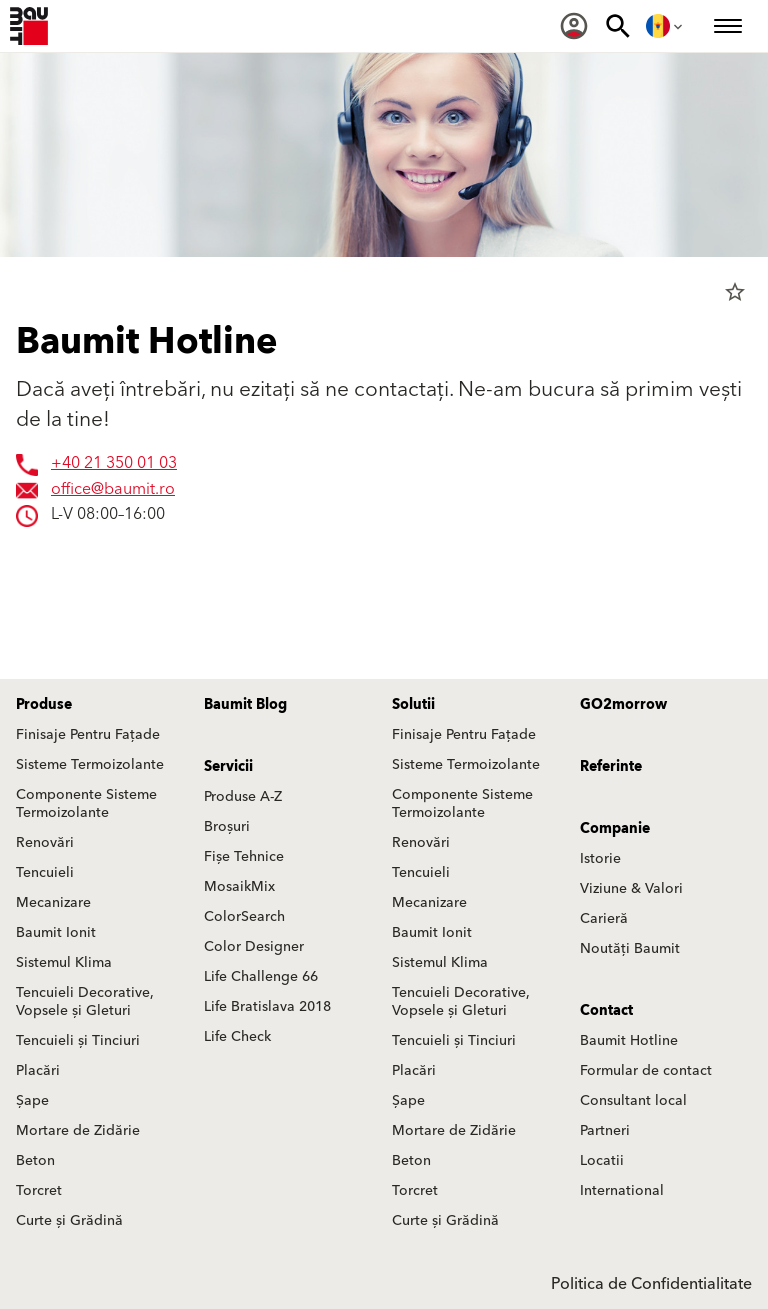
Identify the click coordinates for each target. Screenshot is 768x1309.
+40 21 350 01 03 (114, 464)
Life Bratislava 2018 (267, 1007)
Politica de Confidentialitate (651, 1284)
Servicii (228, 767)
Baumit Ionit (56, 933)
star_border (735, 292)
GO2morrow (623, 705)
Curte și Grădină (69, 1221)
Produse (44, 705)
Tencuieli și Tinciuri (78, 1041)
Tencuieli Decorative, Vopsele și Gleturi (85, 1002)
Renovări (45, 843)
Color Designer (254, 947)
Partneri (605, 1131)
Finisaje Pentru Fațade (88, 735)
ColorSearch (244, 917)
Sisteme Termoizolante (90, 765)
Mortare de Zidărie (78, 1131)
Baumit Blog (245, 705)
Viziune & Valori (631, 889)
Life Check (237, 1037)
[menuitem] (574, 26)
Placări (38, 1071)
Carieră (604, 919)
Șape (32, 1101)
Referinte (611, 767)
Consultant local (633, 1101)
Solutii (413, 705)
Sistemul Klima (64, 963)
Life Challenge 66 (261, 977)
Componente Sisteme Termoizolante (86, 804)
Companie (615, 829)
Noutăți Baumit (630, 949)
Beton (35, 1161)
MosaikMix (239, 887)
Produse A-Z (243, 797)
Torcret (39, 1191)
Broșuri (227, 827)
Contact (606, 1011)
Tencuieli (45, 873)
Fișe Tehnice (244, 857)
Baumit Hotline (629, 1041)
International (622, 1191)
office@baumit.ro (113, 490)
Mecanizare (53, 903)
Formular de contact (646, 1071)
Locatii (602, 1161)
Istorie (600, 859)
